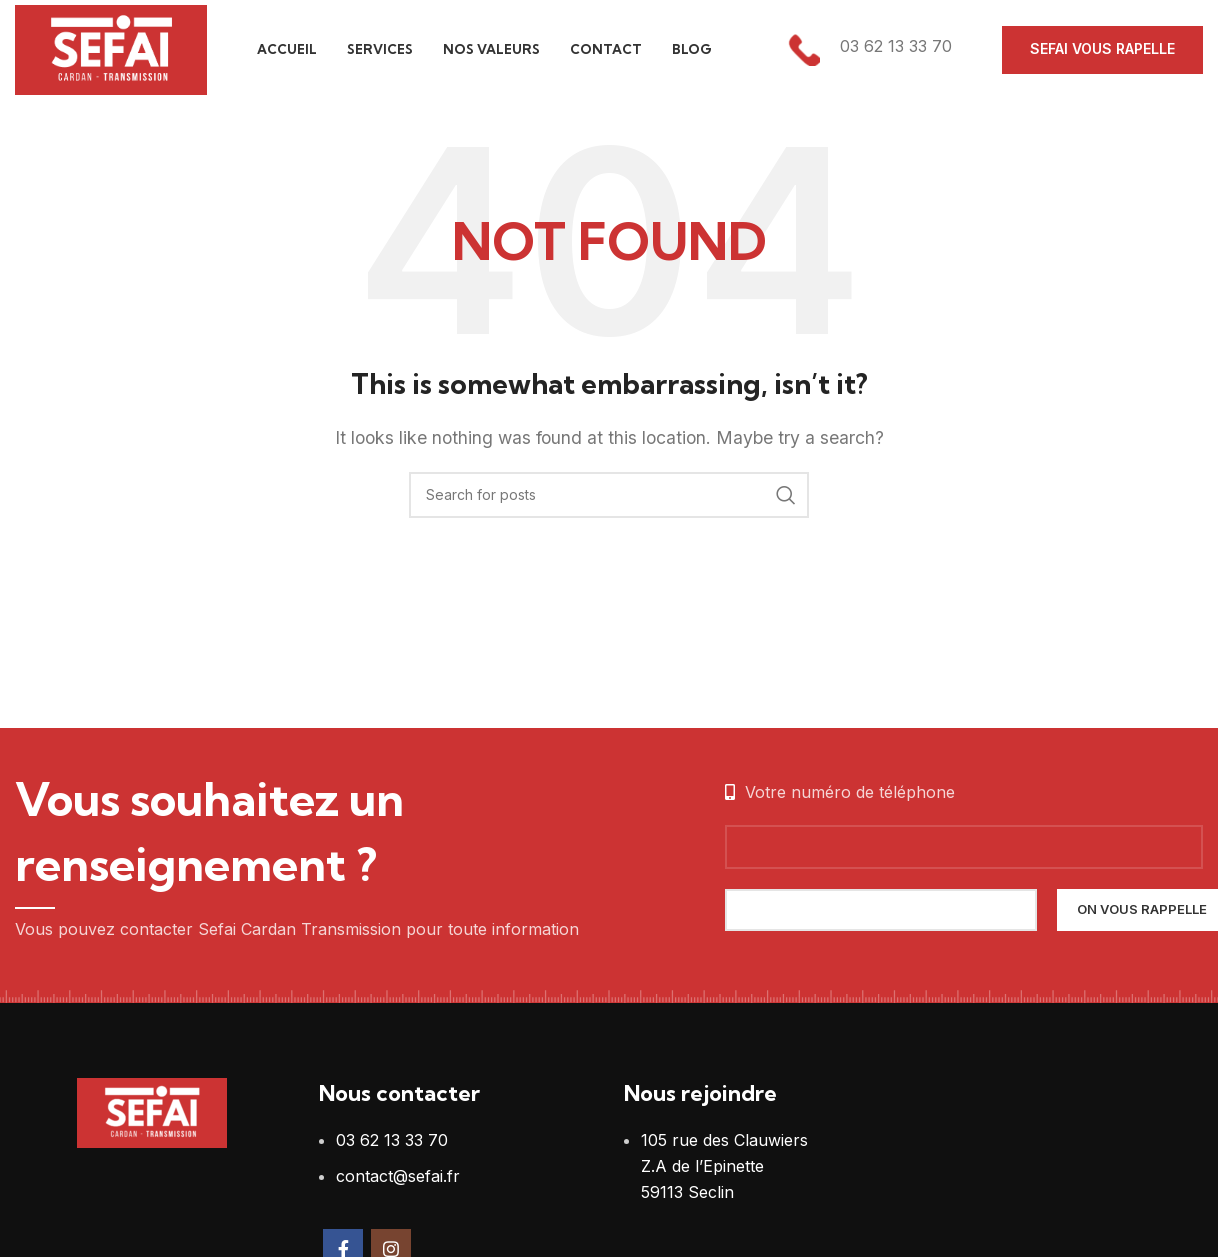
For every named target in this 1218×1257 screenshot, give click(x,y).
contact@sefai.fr (398, 1176)
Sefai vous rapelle (1102, 49)
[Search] (609, 495)
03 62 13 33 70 (392, 1141)
